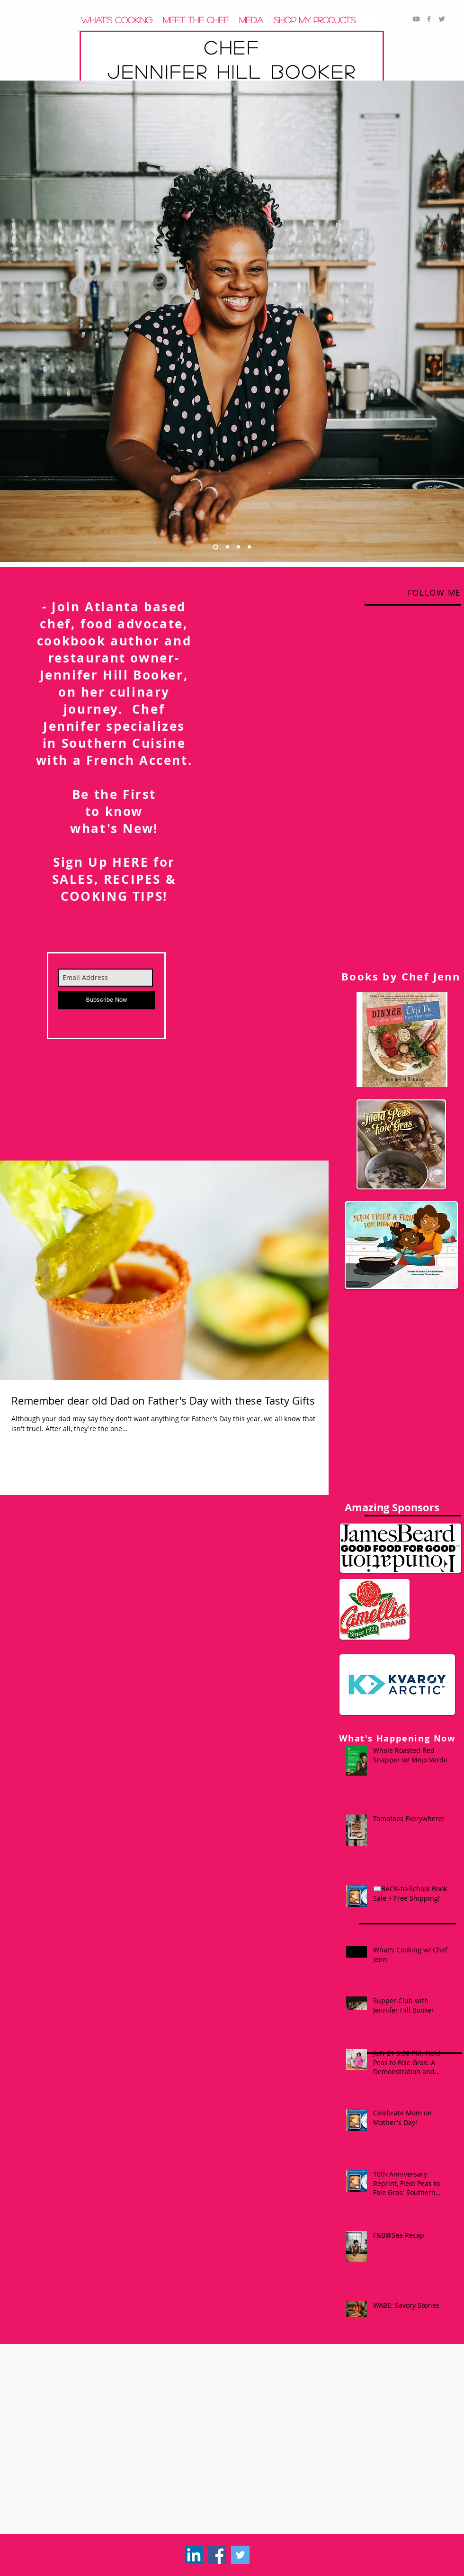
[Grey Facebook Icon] (429, 19)
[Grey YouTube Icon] (416, 19)
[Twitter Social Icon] (240, 2555)
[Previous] (15, 321)
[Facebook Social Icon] (217, 2555)
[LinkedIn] (194, 2555)
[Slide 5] (227, 547)
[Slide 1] (215, 547)
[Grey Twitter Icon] (441, 19)
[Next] (449, 321)
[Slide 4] (249, 547)
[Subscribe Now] (106, 1000)
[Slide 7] (238, 547)
